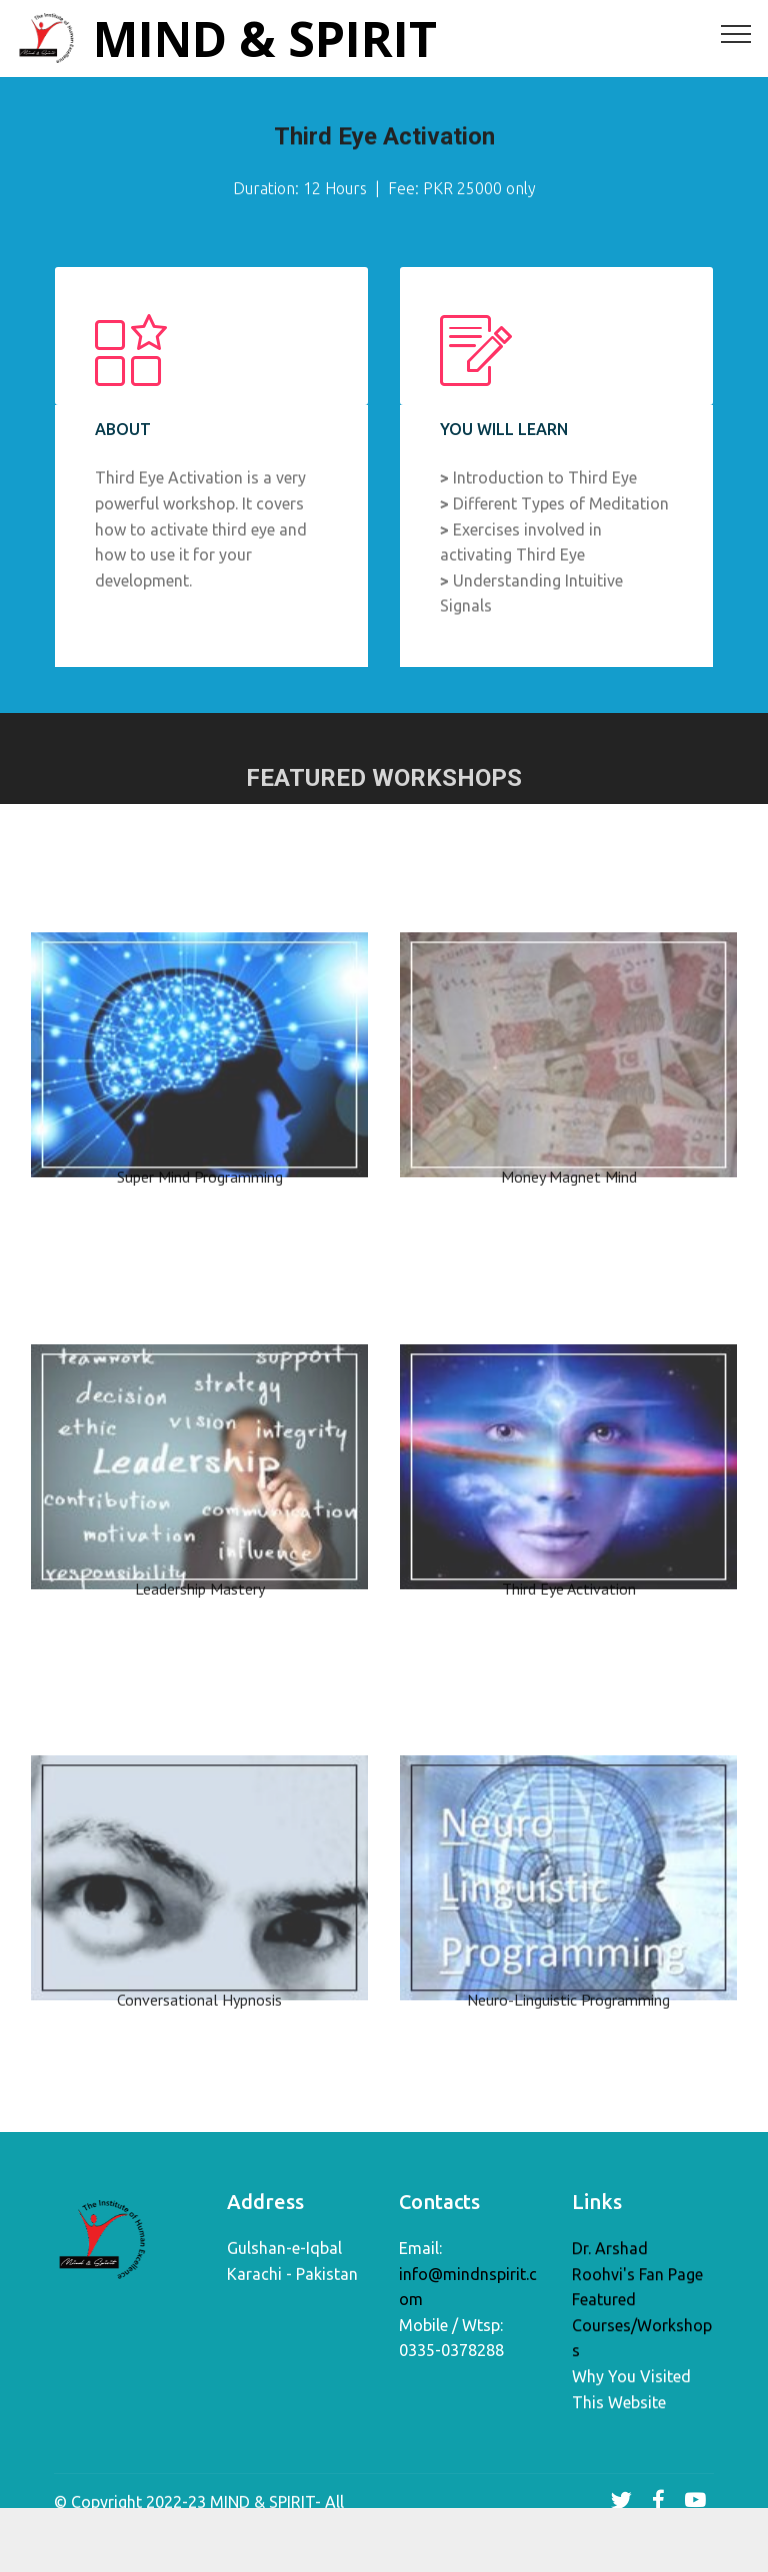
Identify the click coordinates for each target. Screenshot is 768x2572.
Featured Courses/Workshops (642, 2334)
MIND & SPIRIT (265, 38)
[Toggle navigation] (736, 33)
